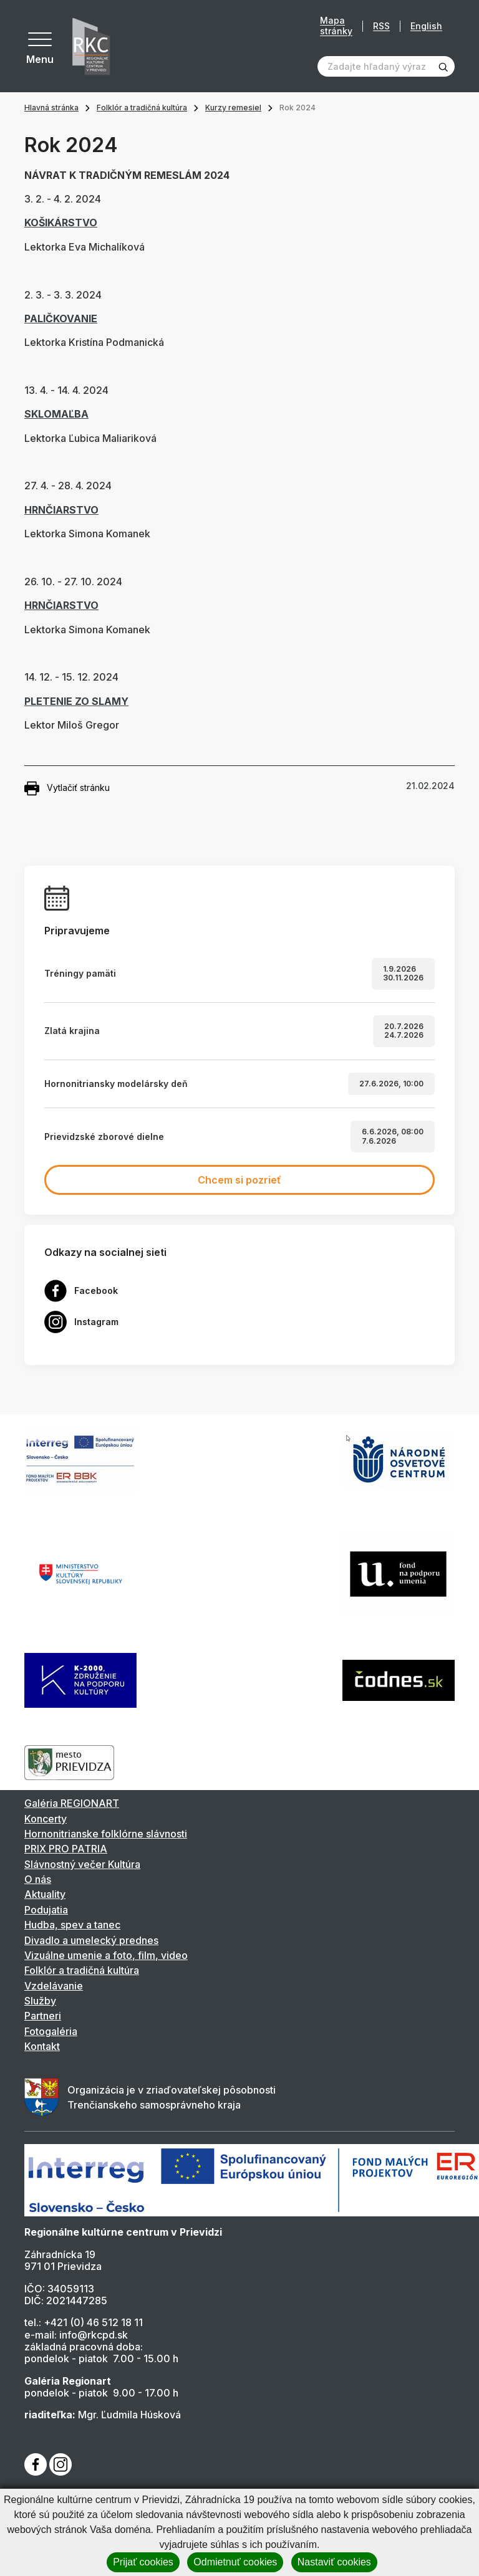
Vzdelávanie (53, 1986)
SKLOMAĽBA (56, 414)
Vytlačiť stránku (67, 788)
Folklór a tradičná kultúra (142, 107)
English (426, 26)
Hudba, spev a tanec (72, 1924)
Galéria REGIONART (71, 1803)
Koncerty (45, 1818)
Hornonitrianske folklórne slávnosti (105, 1833)
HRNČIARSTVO (61, 510)
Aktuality (44, 1894)
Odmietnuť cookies (235, 2562)
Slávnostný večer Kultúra (82, 1864)
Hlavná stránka (51, 107)
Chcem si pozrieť (239, 1180)
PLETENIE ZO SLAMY (76, 701)
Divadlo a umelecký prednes (91, 1940)
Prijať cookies (143, 2562)
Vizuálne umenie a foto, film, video (106, 1955)
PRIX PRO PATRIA (65, 1848)
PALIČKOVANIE (60, 318)
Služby (40, 2000)
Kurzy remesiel (233, 107)
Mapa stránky (336, 26)
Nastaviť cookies (334, 2562)
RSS (381, 26)
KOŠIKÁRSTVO (60, 222)
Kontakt (42, 2046)
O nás (37, 1879)
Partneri (42, 2015)
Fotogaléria (50, 2031)
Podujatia (46, 1909)
